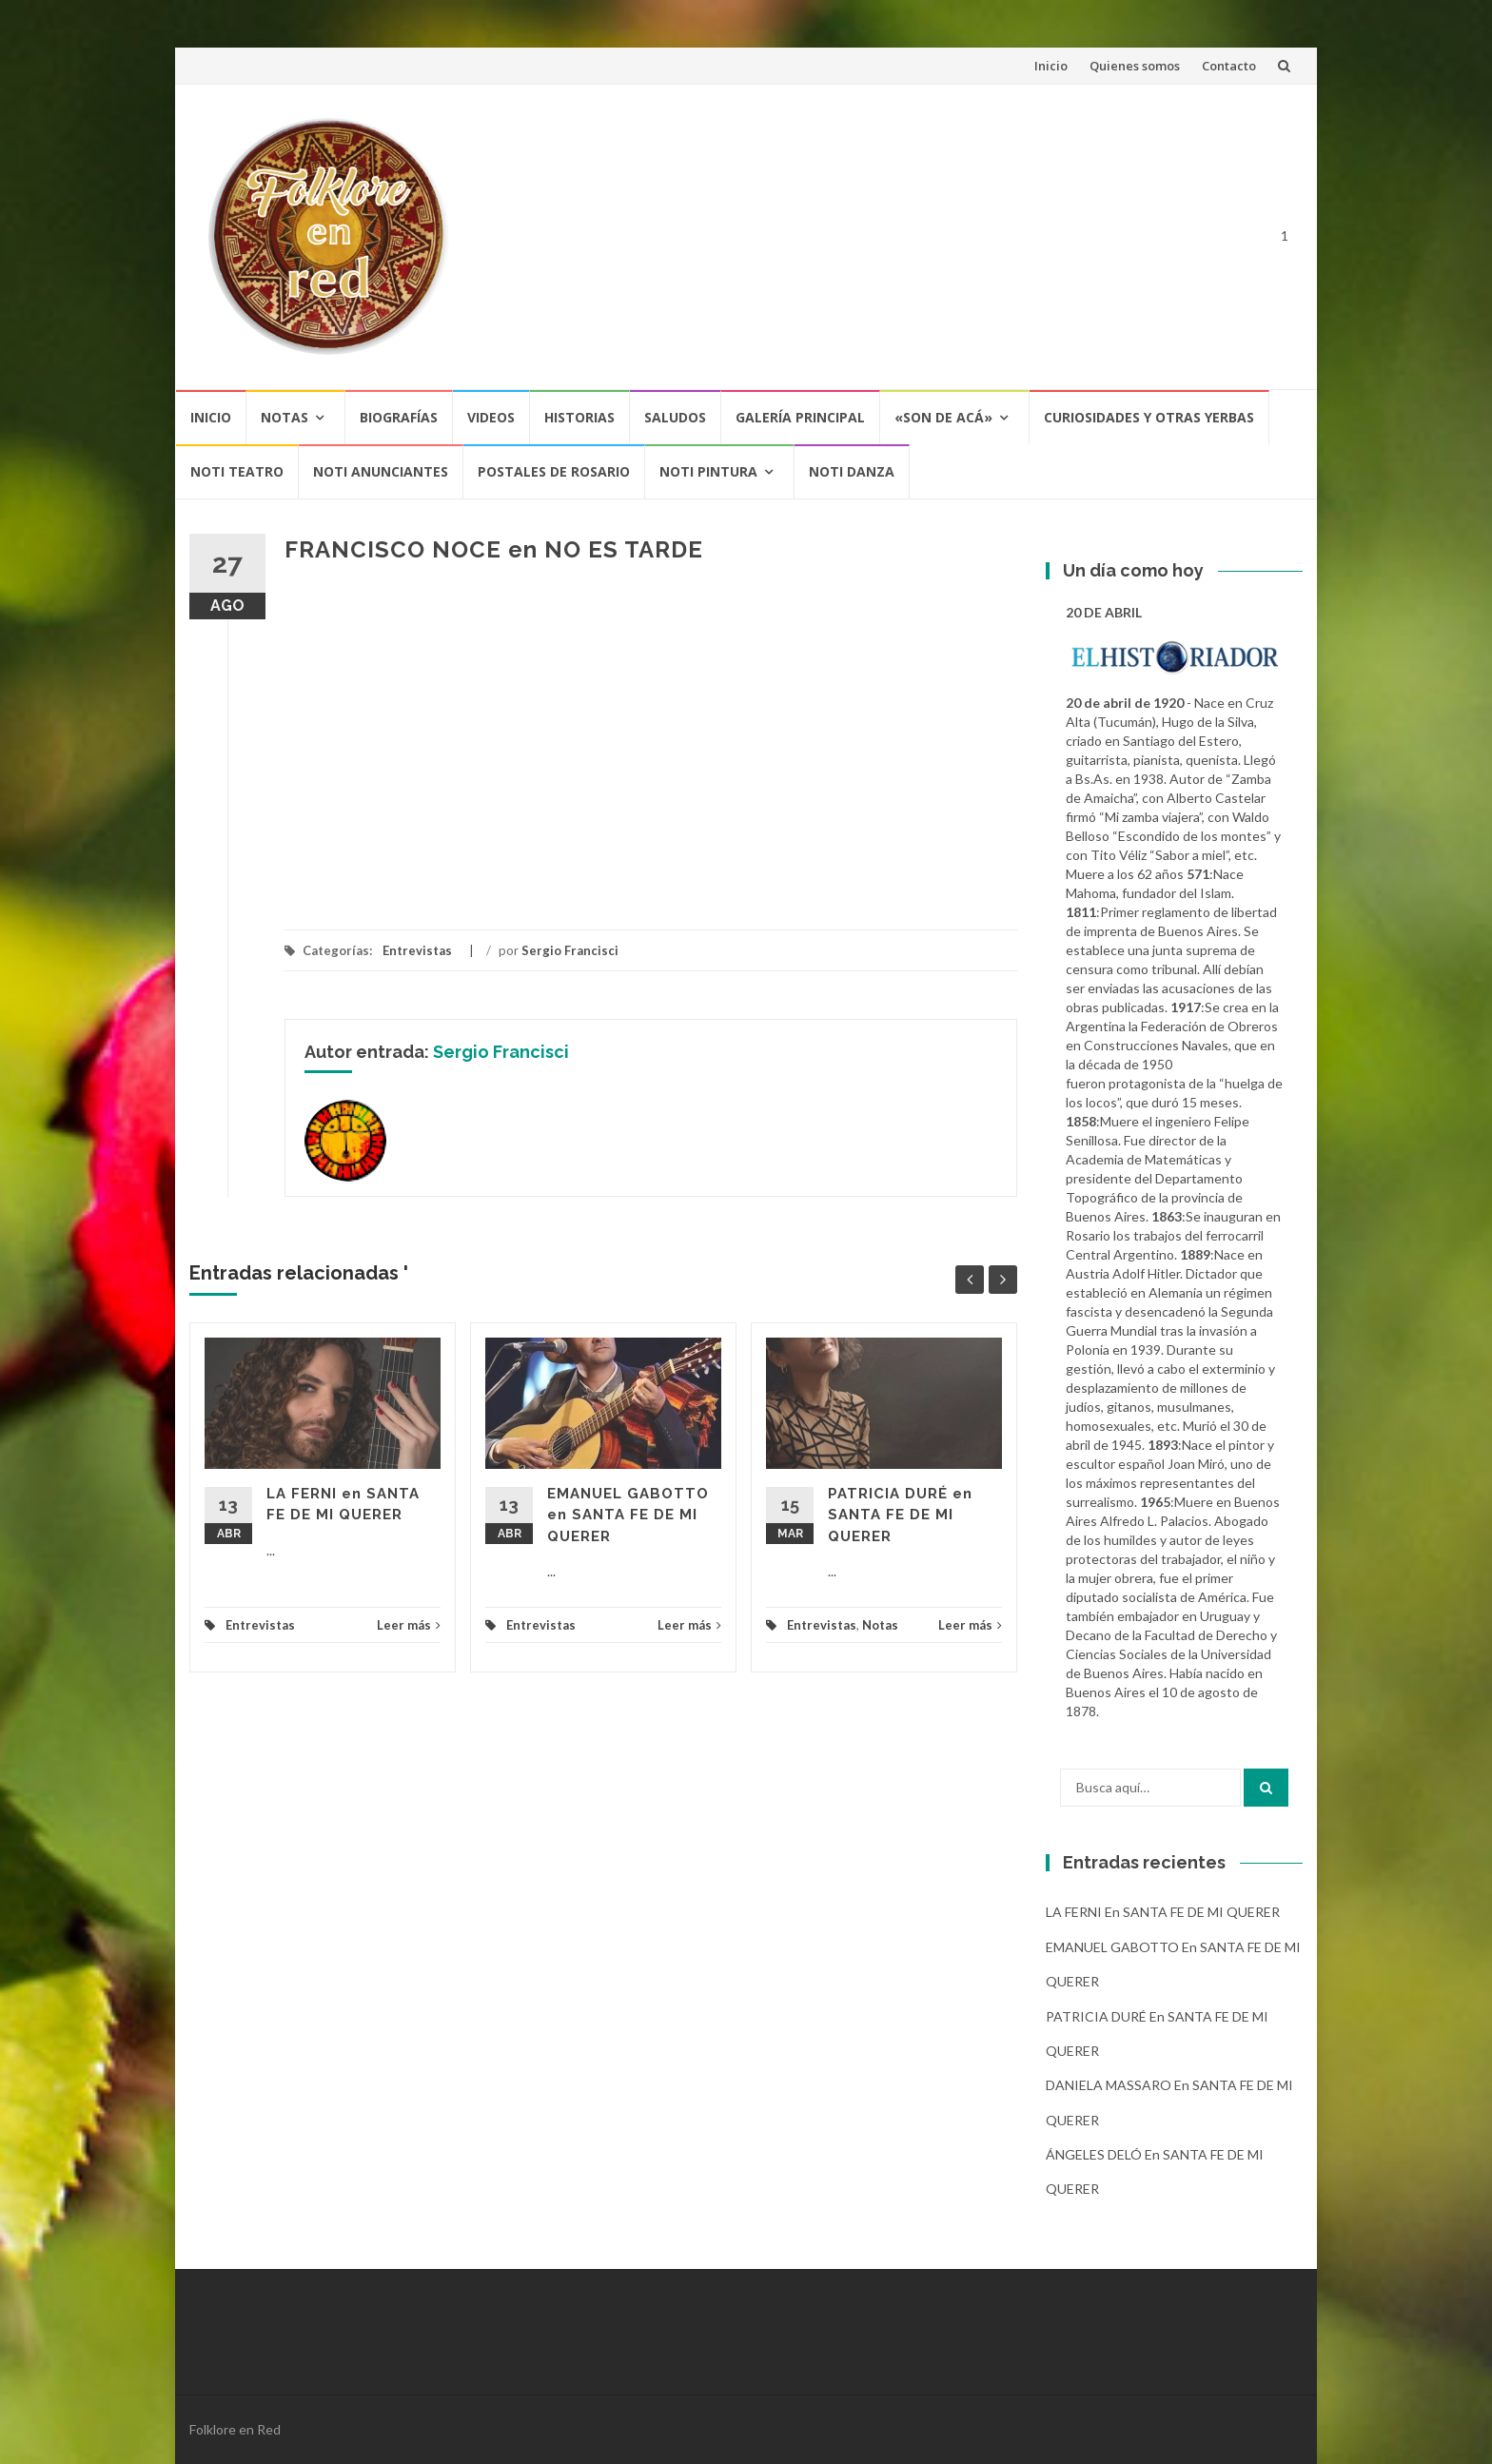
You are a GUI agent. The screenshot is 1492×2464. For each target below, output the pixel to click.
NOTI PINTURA (708, 471)
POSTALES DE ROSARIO (554, 471)
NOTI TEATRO (237, 471)
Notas (284, 417)
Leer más (409, 1625)
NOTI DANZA (851, 471)
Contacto (1229, 65)
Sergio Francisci (569, 950)
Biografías (399, 417)
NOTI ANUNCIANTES (380, 471)
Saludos (675, 417)
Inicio (1051, 65)
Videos (491, 417)
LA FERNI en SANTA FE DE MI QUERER (1163, 1912)
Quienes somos (1135, 65)
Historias (579, 417)
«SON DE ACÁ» (943, 417)
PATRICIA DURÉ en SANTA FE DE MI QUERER (900, 1515)
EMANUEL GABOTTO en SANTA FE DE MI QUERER (628, 1515)
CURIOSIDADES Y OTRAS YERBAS (1149, 417)
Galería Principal (800, 417)
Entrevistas (417, 950)
